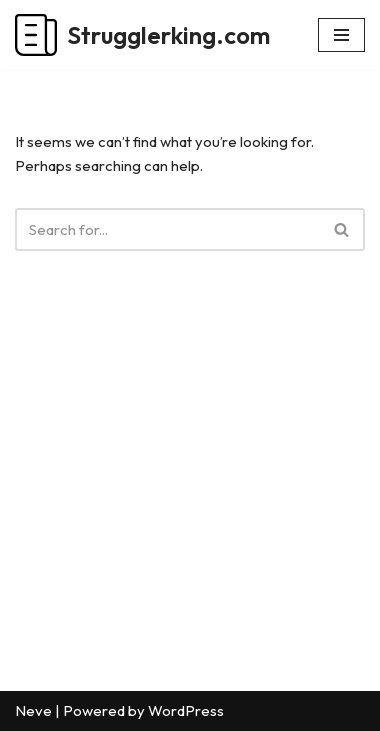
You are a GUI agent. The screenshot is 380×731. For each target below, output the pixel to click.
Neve (33, 710)
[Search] (167, 229)
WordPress (186, 710)
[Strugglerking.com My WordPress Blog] (142, 35)
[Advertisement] (190, 501)
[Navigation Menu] (341, 35)
